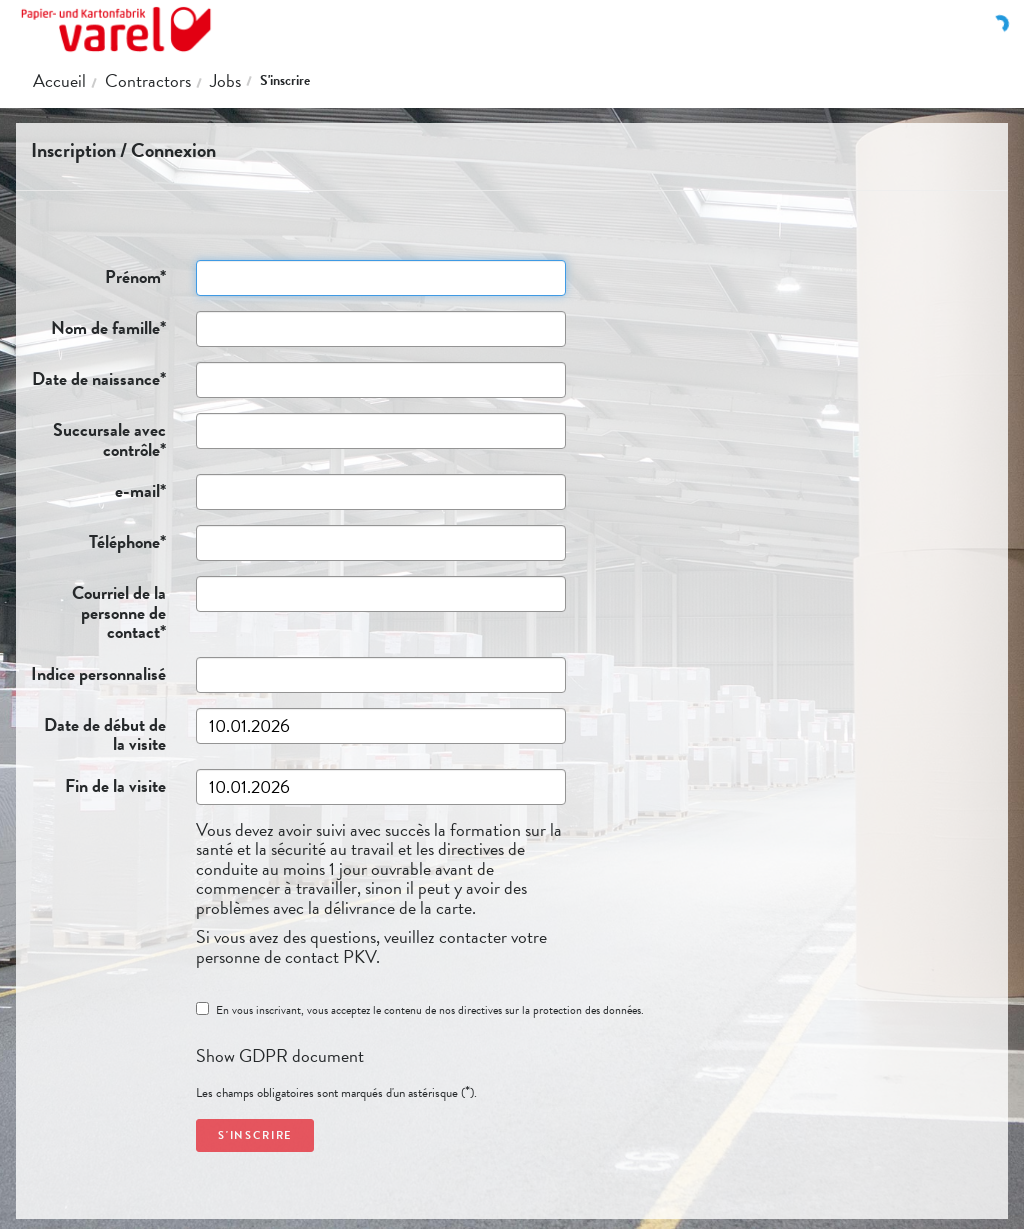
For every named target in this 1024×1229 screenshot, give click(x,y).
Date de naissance (98, 377)
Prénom (98, 275)
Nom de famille (98, 326)
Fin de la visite (98, 784)
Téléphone (98, 540)
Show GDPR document (280, 1055)
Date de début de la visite (98, 732)
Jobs (225, 80)
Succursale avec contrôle (98, 437)
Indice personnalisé (98, 672)
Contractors (148, 80)
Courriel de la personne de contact (98, 610)
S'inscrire (285, 80)
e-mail (98, 489)
